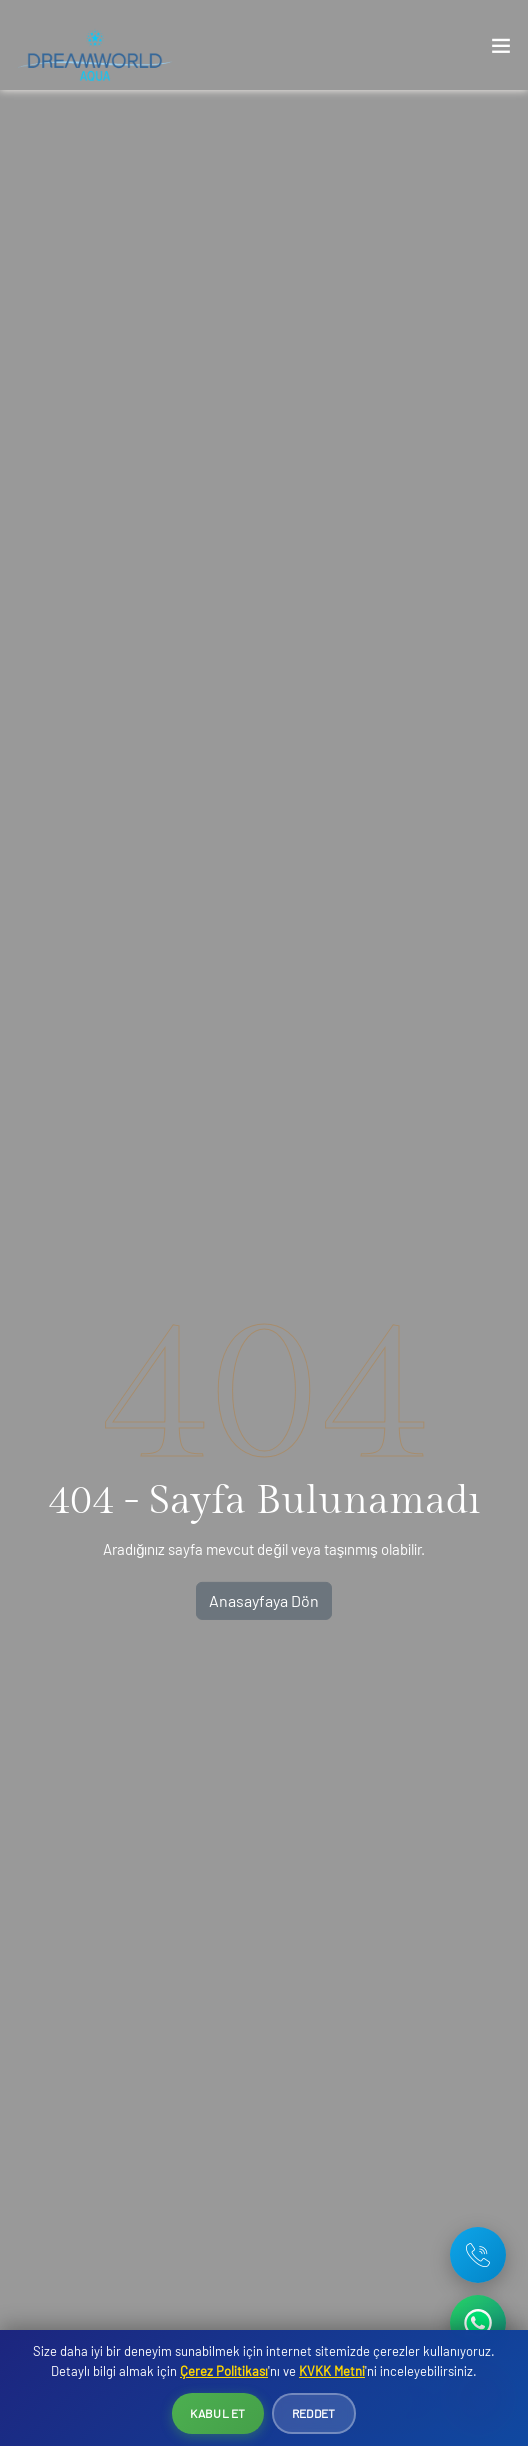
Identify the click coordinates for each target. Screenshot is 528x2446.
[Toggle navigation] (501, 50)
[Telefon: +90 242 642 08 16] (478, 2255)
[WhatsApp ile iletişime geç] (478, 2323)
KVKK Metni (332, 2371)
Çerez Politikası (224, 2371)
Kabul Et (217, 2413)
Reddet (314, 2413)
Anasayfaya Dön (264, 1600)
